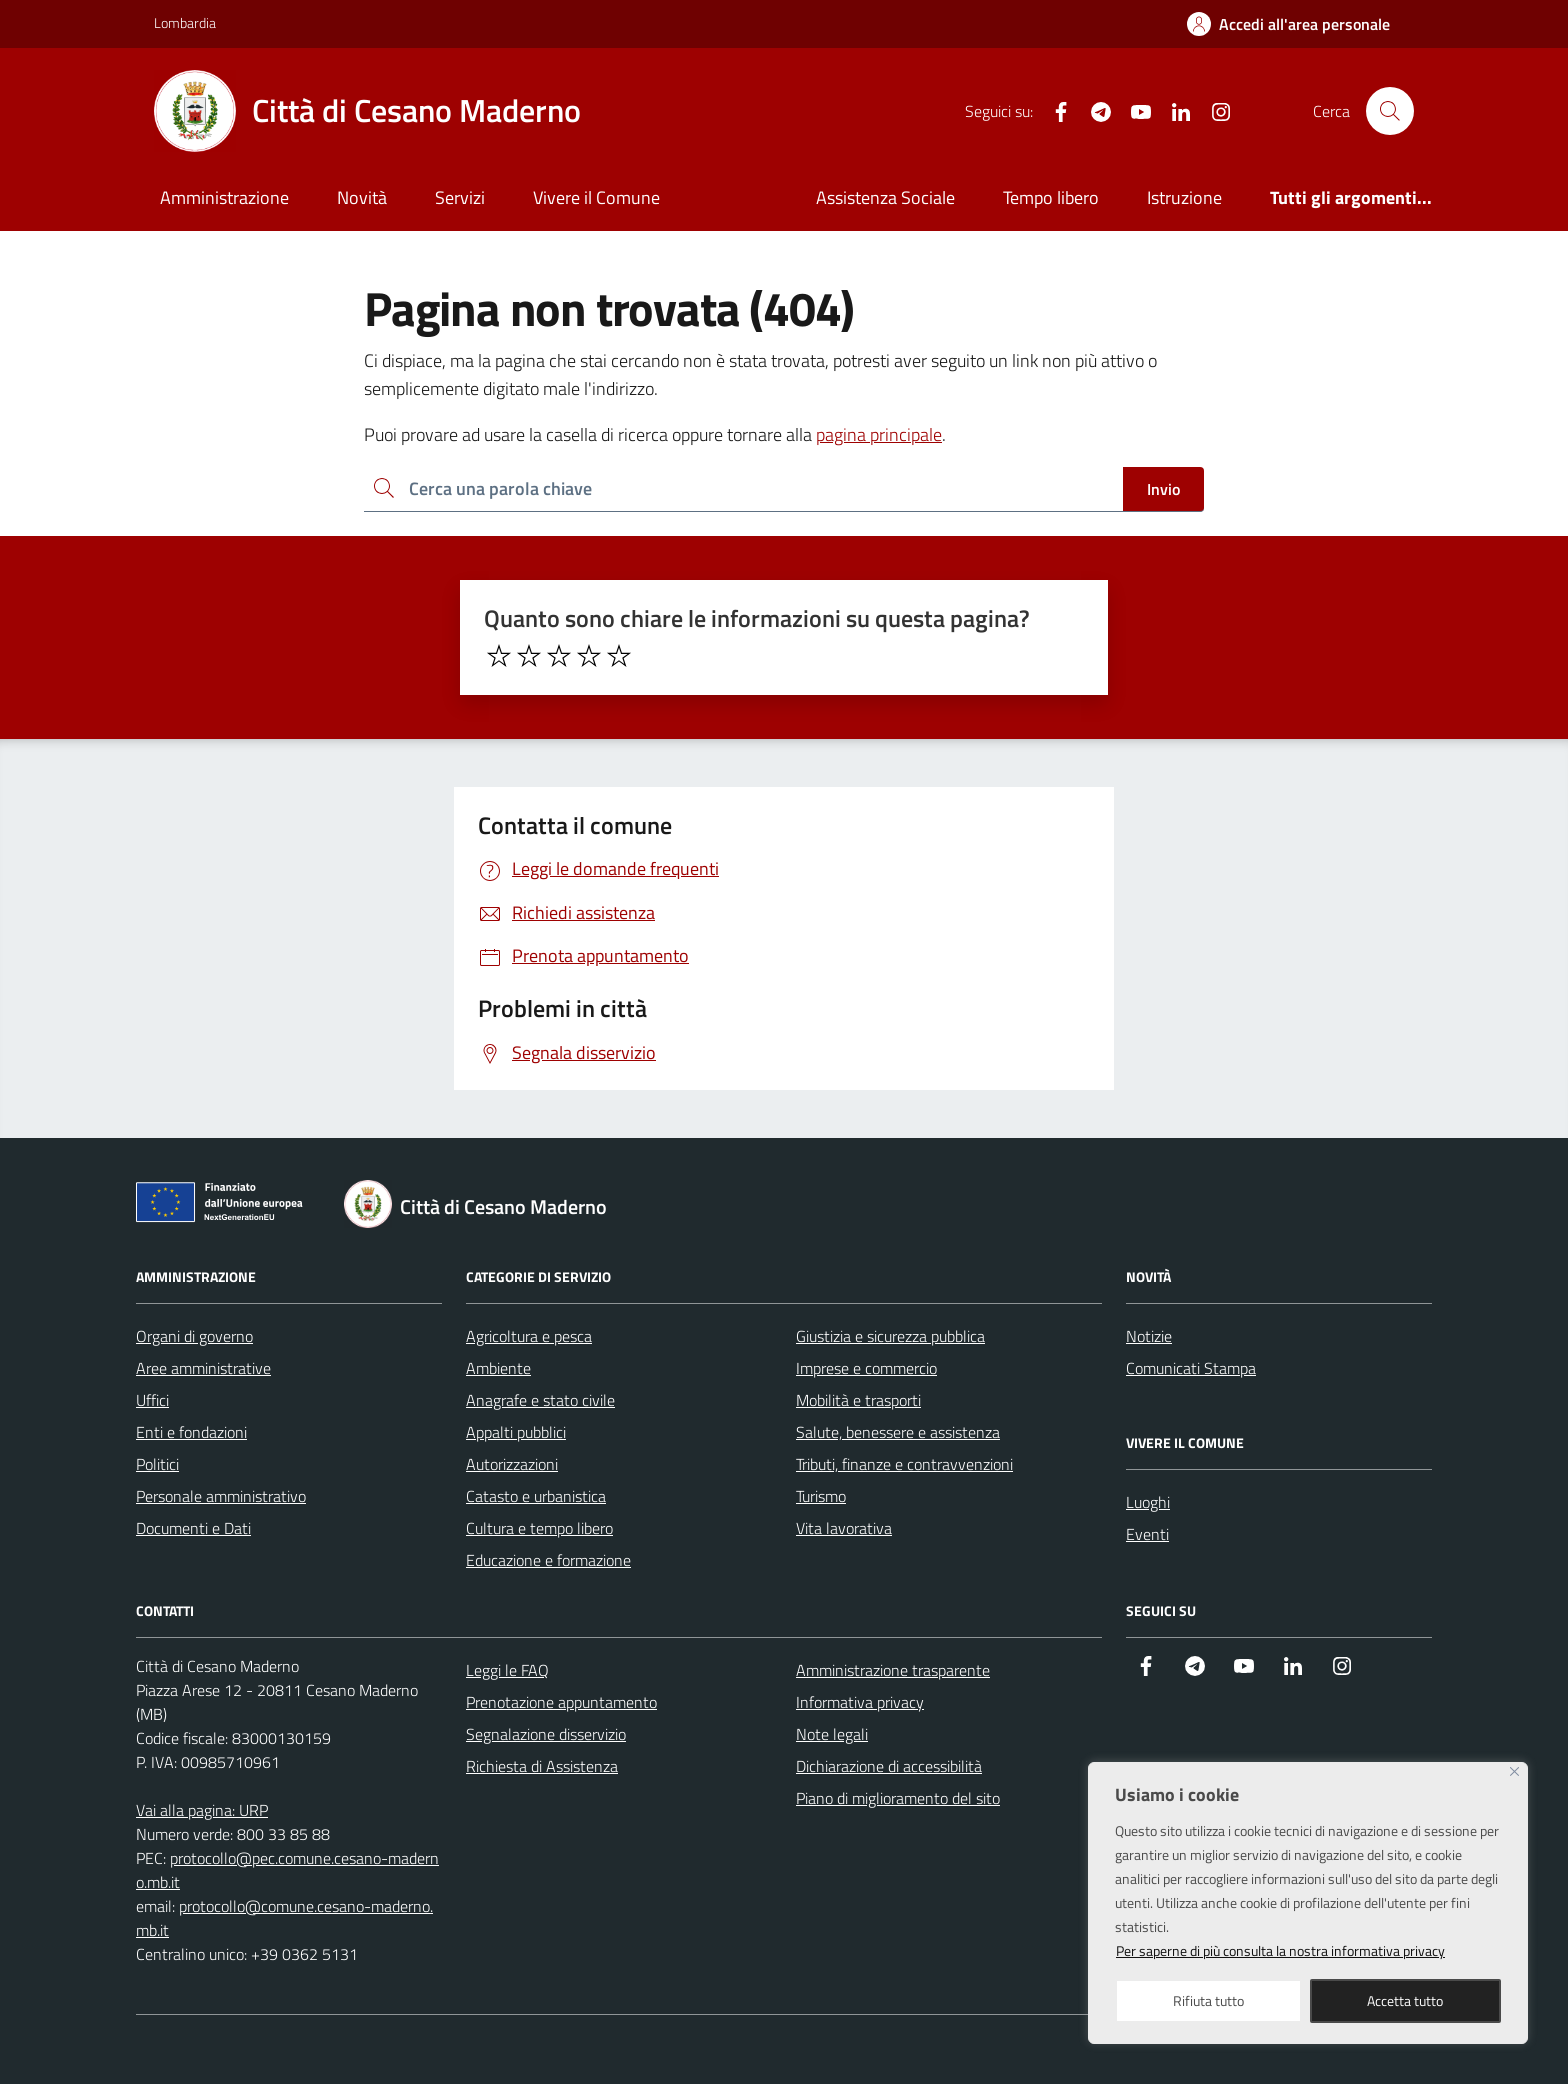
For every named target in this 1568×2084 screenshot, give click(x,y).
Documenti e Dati (193, 1528)
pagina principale (879, 434)
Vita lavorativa (844, 1528)
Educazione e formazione (548, 1560)
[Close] (1514, 1771)
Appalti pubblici (516, 1432)
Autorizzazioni (512, 1464)
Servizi (460, 197)
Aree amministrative (203, 1368)
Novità (362, 197)
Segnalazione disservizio (546, 1734)
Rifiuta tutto (1208, 2000)
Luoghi (1148, 1502)
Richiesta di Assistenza (542, 1766)
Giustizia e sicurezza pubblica (890, 1336)
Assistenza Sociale (885, 197)
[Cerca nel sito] (1390, 111)
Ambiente (498, 1368)
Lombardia (185, 22)
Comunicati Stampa (1191, 1368)
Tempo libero (1051, 197)
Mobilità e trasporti (858, 1400)
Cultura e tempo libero (539, 1528)
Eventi (1147, 1534)
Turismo (821, 1496)
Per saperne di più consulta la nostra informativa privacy (1280, 1950)
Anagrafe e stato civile (540, 1400)
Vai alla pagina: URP (202, 1810)
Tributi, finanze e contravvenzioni (904, 1464)
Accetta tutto (1405, 2000)
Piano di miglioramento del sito (898, 1798)
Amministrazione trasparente (893, 1670)
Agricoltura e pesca (529, 1336)
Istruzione (1184, 197)
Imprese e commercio (866, 1368)
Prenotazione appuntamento (561, 1702)
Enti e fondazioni (191, 1432)
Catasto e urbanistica (536, 1496)
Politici (157, 1464)
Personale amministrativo (221, 1496)
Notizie (1149, 1336)
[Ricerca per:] (743, 489)
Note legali (832, 1734)
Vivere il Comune (596, 197)
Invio (1163, 489)
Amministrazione (224, 197)
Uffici (152, 1400)
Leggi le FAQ (507, 1670)
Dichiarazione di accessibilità (889, 1766)
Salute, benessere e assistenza (898, 1432)
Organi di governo (194, 1336)
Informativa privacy (860, 1702)
